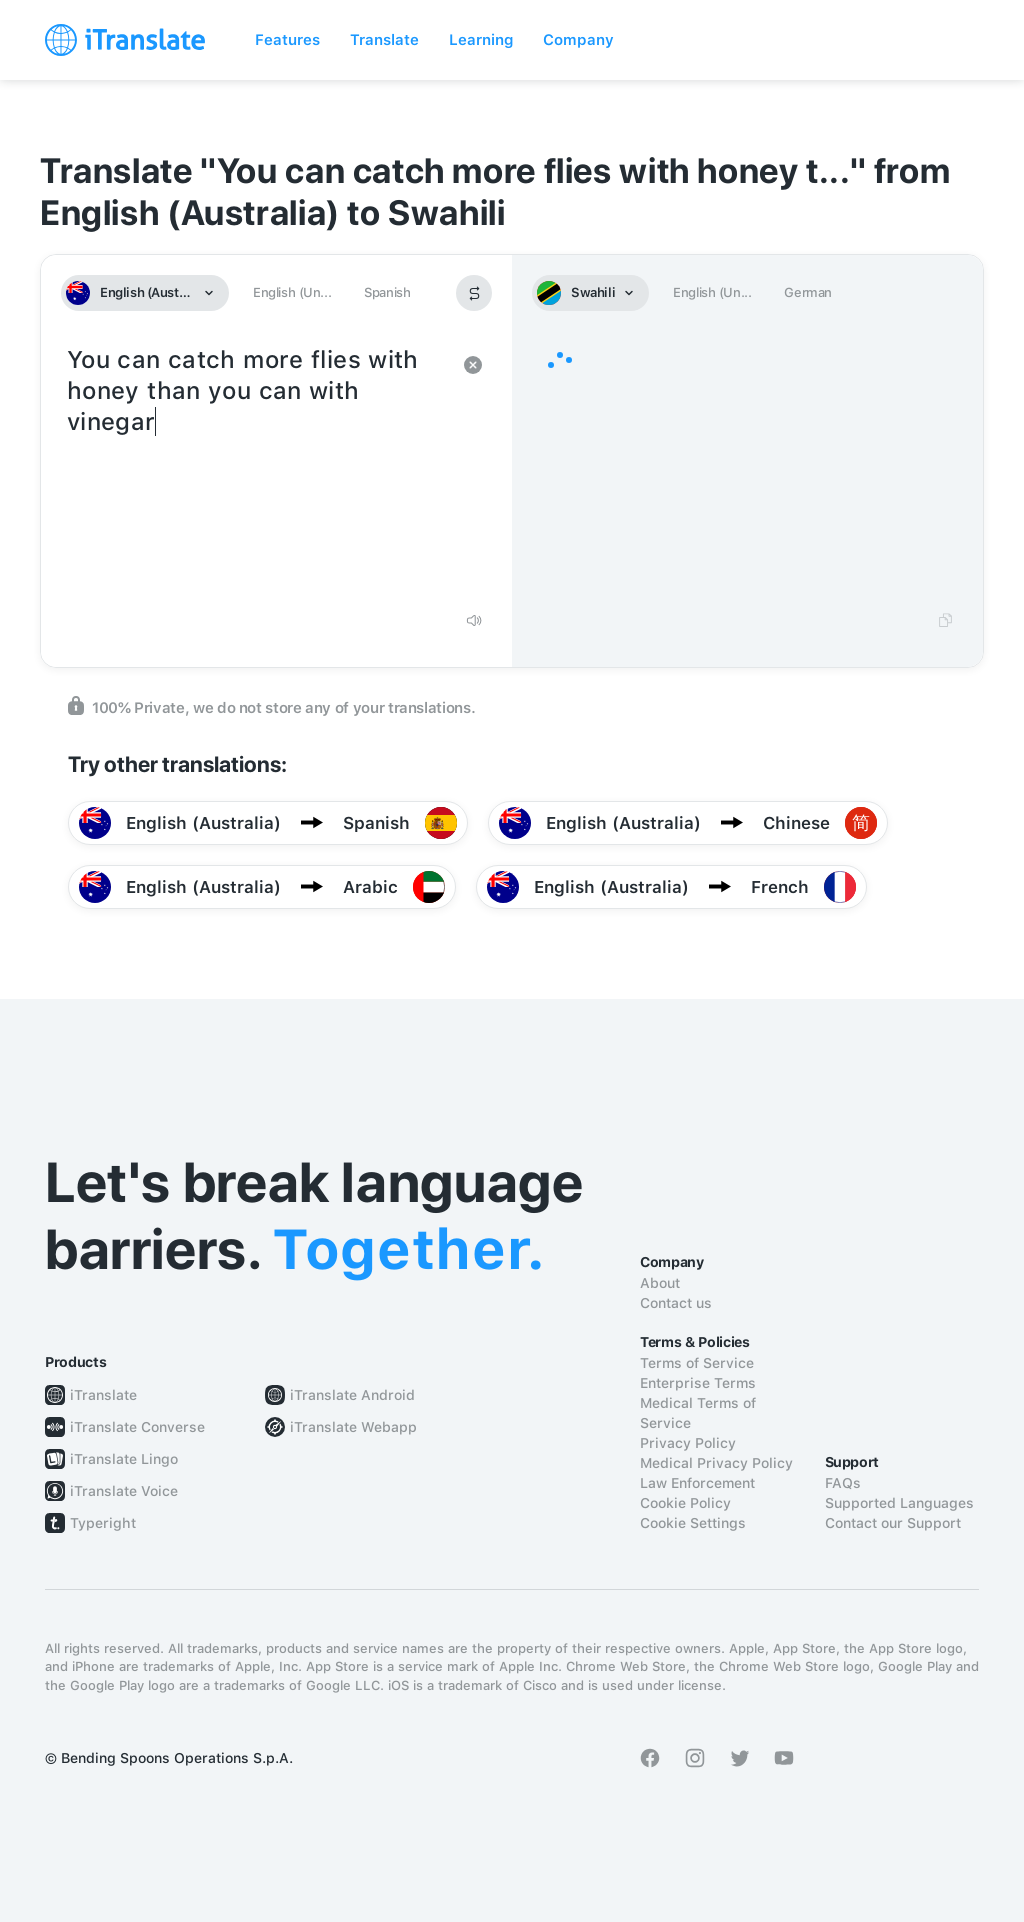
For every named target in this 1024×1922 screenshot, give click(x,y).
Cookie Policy (685, 1503)
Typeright (103, 1523)
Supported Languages (899, 1503)
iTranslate (103, 1395)
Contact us (676, 1303)
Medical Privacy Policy (716, 1463)
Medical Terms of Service (698, 1413)
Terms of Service (697, 1363)
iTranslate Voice (124, 1491)
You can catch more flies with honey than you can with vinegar (256, 470)
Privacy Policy (688, 1443)
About (660, 1283)
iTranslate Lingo (124, 1459)
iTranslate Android (352, 1395)
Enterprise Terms (698, 1383)
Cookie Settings (693, 1523)
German (808, 292)
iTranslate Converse (137, 1427)
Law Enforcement (697, 1483)
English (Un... (292, 292)
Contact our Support (893, 1523)
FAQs (843, 1483)
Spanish (387, 292)
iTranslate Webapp (353, 1427)
